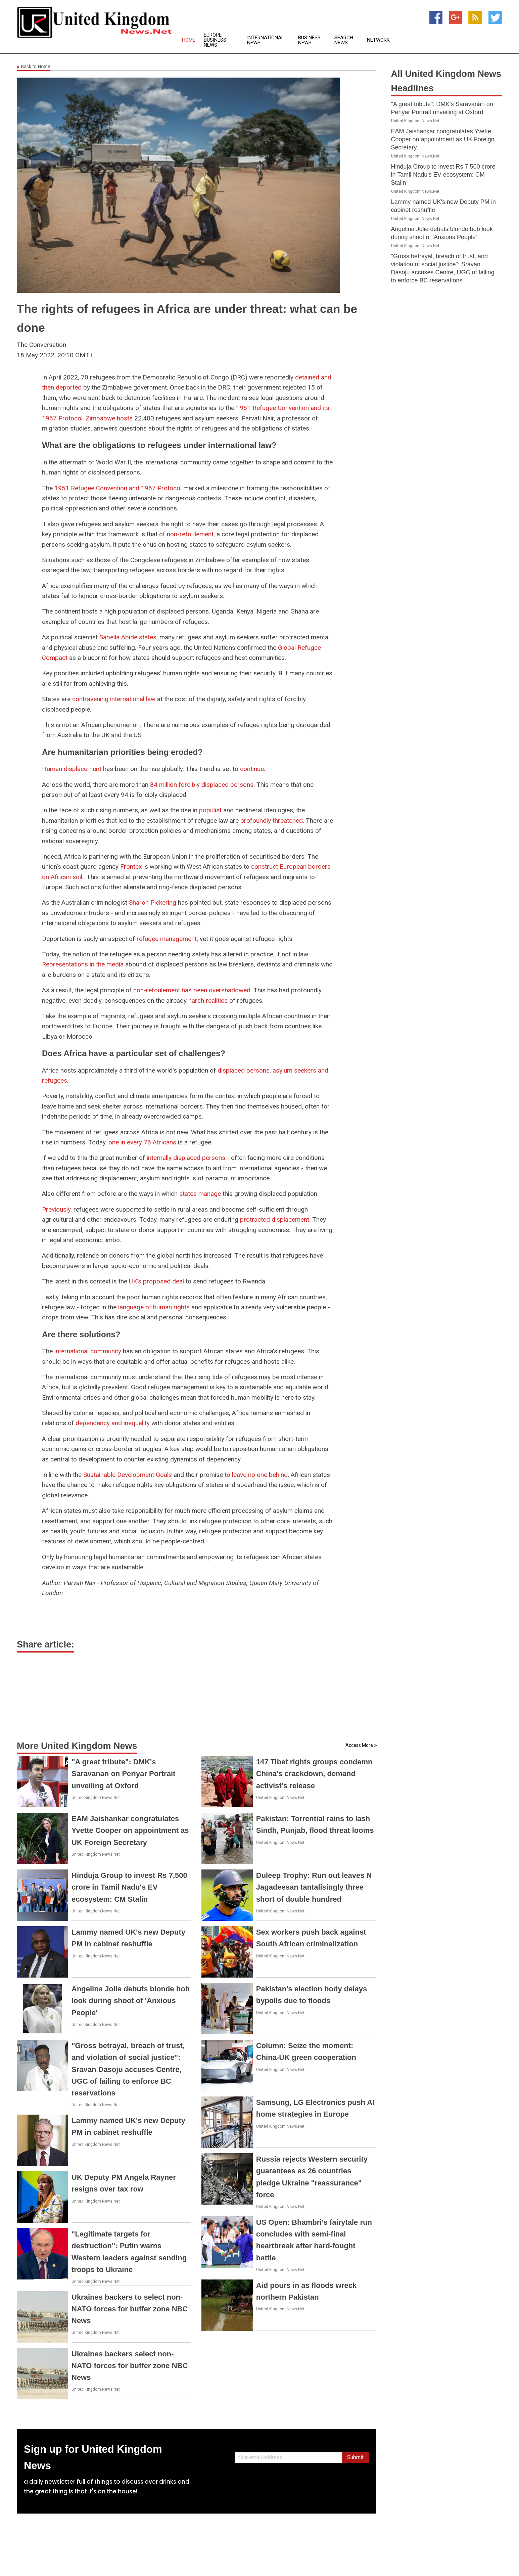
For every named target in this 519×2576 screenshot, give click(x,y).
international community (87, 1351)
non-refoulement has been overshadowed (191, 990)
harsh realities (208, 1000)
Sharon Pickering (152, 902)
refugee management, (167, 939)
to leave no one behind (256, 1475)
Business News (309, 40)
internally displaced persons (186, 1158)
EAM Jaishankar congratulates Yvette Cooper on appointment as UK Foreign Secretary (130, 1830)
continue (252, 769)
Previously (56, 1209)
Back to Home (33, 66)
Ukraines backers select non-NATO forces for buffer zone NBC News (130, 2366)
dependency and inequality (113, 1423)
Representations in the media (83, 964)
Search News (343, 40)
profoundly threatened (271, 820)
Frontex (131, 866)
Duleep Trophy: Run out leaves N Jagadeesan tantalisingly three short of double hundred (314, 1887)
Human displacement (71, 769)
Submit (355, 2457)
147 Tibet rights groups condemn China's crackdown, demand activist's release (314, 1774)
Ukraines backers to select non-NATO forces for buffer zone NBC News (130, 2309)
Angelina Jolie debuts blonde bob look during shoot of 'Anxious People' (131, 2001)
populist (211, 810)
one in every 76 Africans (142, 1142)
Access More (359, 1745)
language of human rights (154, 1307)
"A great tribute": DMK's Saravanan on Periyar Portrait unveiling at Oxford (123, 1774)
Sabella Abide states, (128, 637)
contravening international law (113, 699)
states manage (200, 1193)
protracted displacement (274, 1219)
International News (265, 40)
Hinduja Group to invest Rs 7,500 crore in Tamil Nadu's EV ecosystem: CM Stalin (129, 1887)
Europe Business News (215, 40)
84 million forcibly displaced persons (201, 784)
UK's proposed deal (156, 1281)
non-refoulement (190, 534)
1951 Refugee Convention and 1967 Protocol (118, 488)
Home (188, 40)
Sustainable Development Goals (127, 1475)
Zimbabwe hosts (109, 418)
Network (378, 40)
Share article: (45, 1644)
